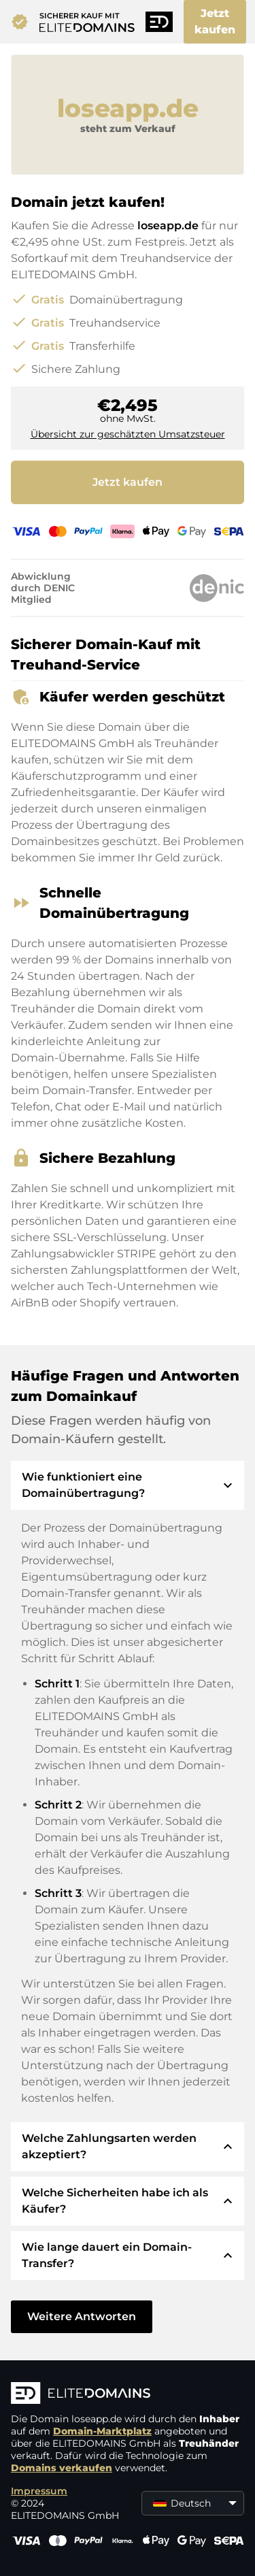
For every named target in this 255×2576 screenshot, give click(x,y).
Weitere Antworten (81, 2316)
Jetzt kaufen (214, 21)
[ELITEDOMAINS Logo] (127, 2394)
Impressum (39, 2491)
